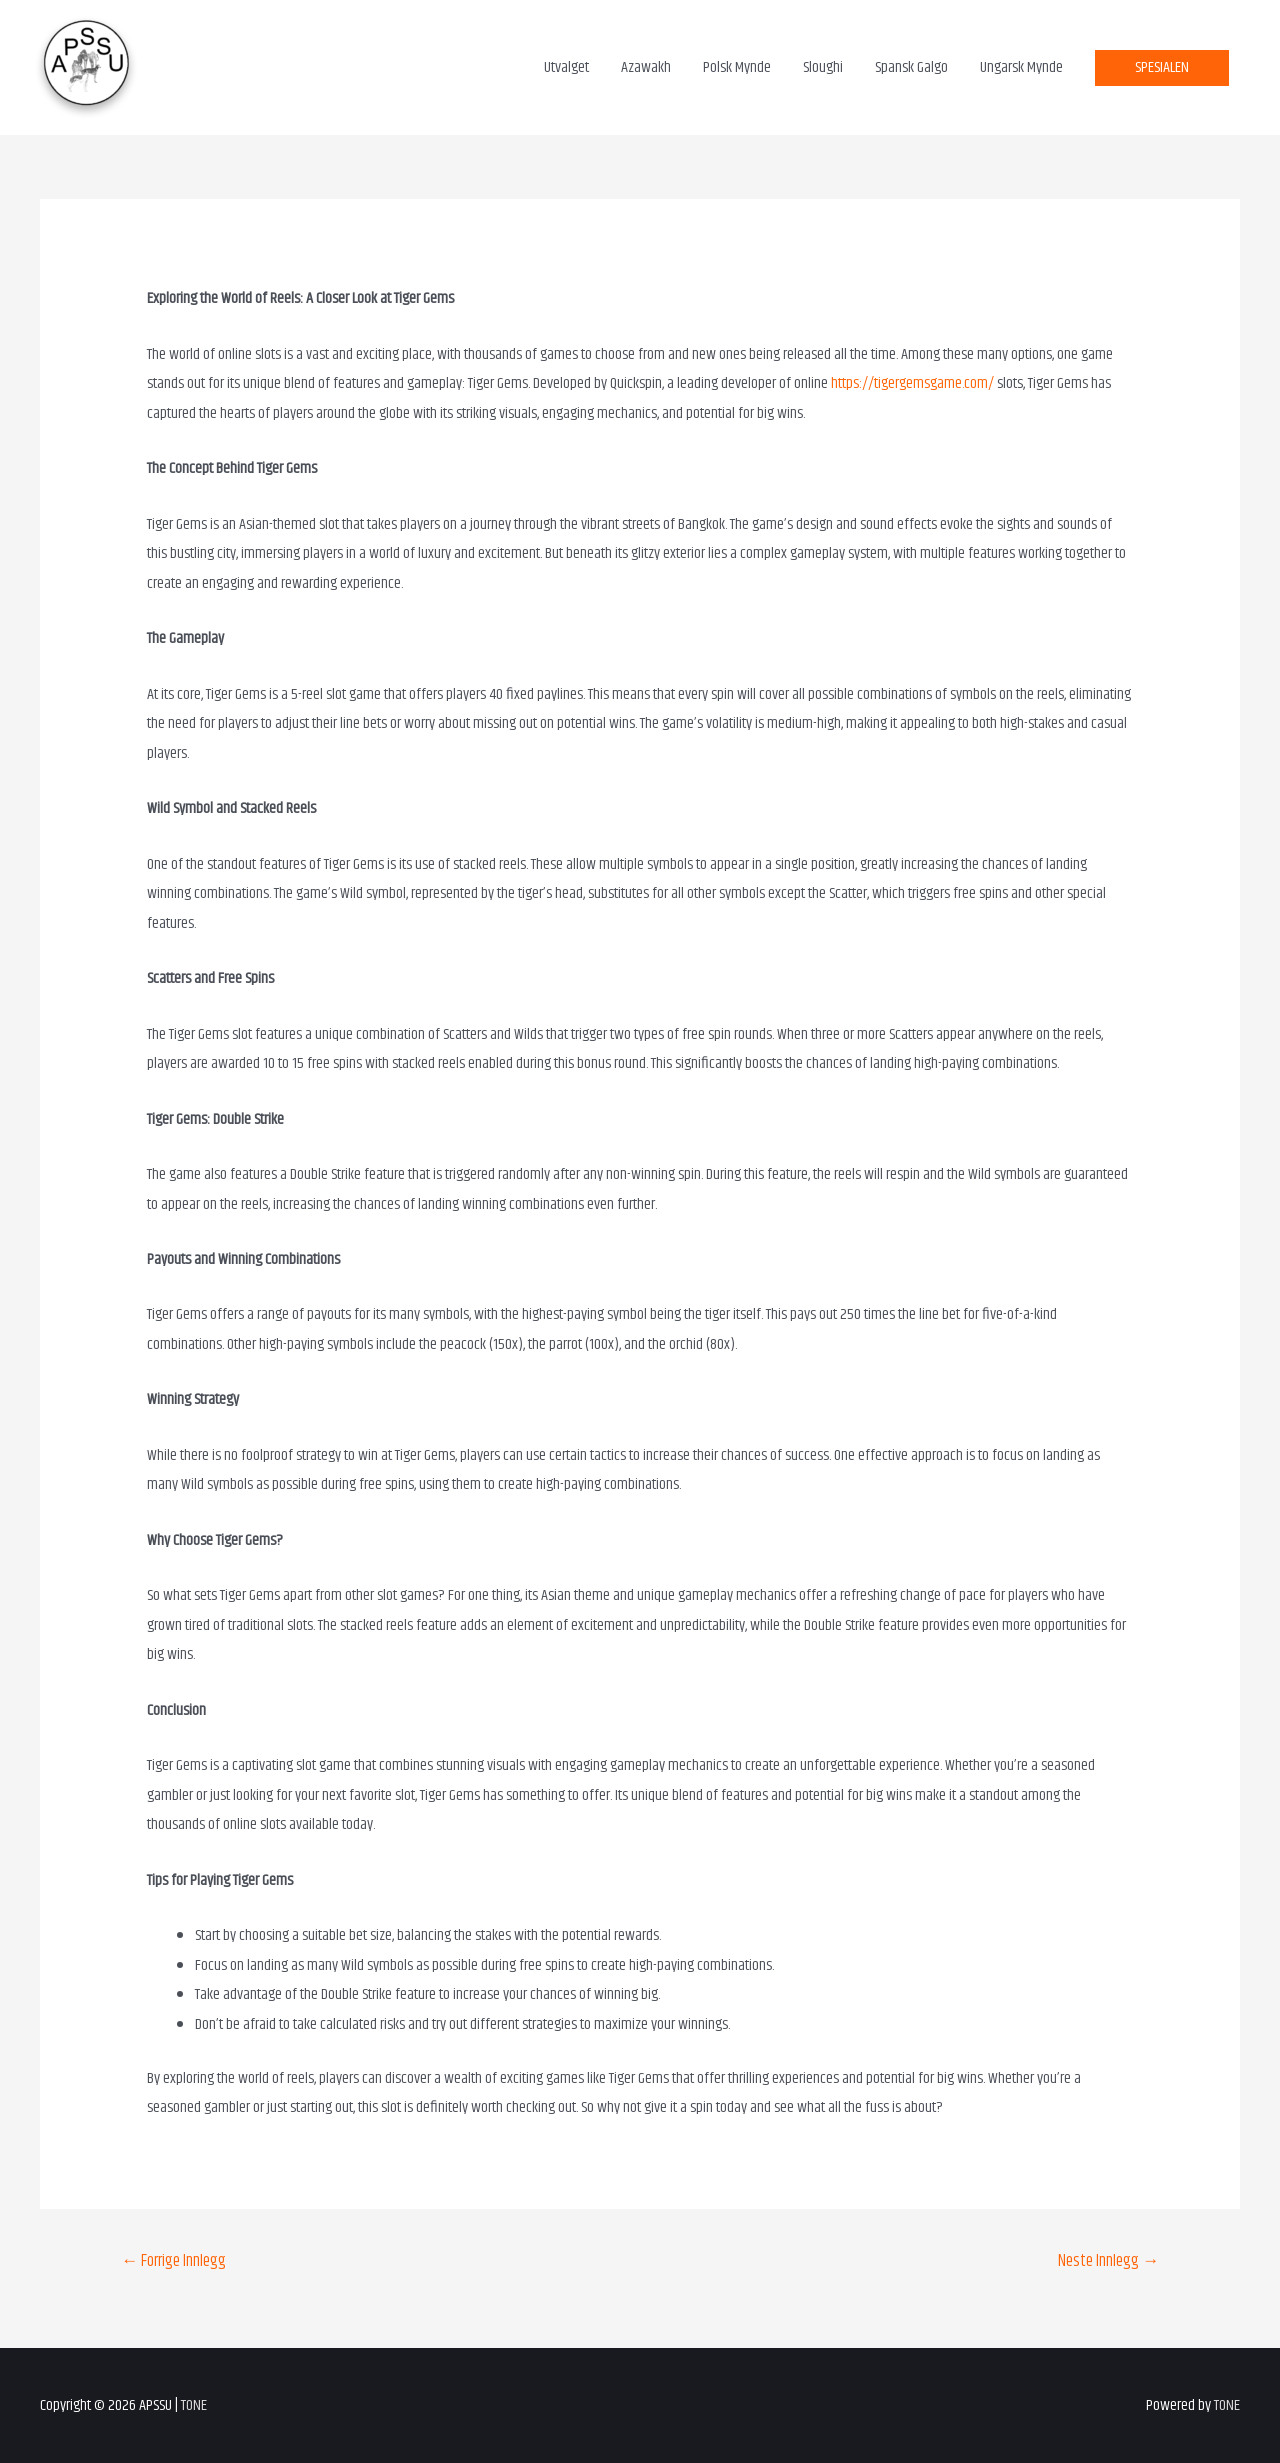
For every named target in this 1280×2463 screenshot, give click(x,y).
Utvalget (566, 67)
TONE (194, 2405)
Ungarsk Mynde (1021, 67)
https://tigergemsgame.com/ (912, 383)
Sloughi (823, 67)
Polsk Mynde (737, 67)
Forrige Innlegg (173, 2261)
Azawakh (646, 67)
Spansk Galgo (911, 67)
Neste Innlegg (1108, 2261)
